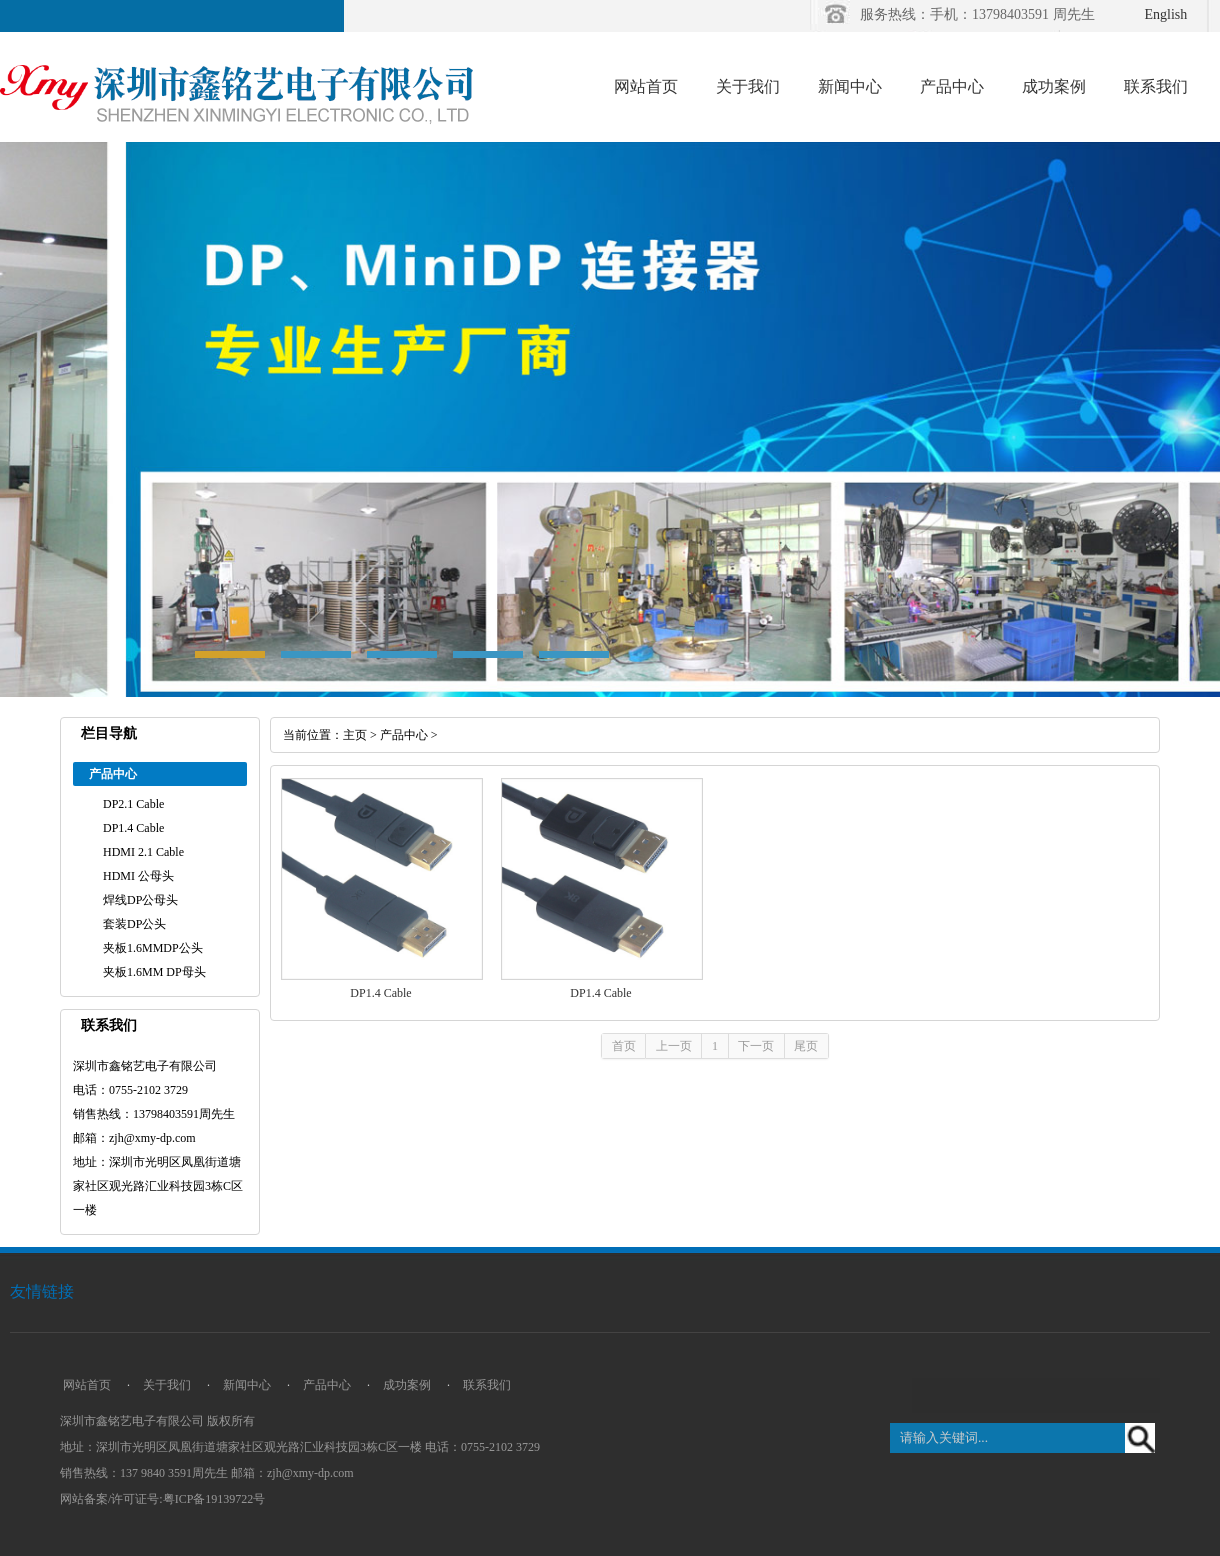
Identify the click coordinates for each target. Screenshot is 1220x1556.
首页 (624, 1046)
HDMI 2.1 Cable (143, 852)
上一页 (674, 1046)
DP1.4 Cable (133, 828)
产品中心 (952, 86)
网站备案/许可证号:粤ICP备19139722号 (162, 1499)
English (1166, 14)
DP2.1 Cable (133, 804)
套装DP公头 (134, 924)
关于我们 (748, 86)
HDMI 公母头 (138, 876)
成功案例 (1054, 86)
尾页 (806, 1046)
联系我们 (1156, 86)
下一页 (756, 1046)
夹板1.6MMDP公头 (153, 948)
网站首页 (646, 86)
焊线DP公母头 (140, 900)
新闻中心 (850, 86)
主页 (355, 735)
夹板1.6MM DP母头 (154, 972)
